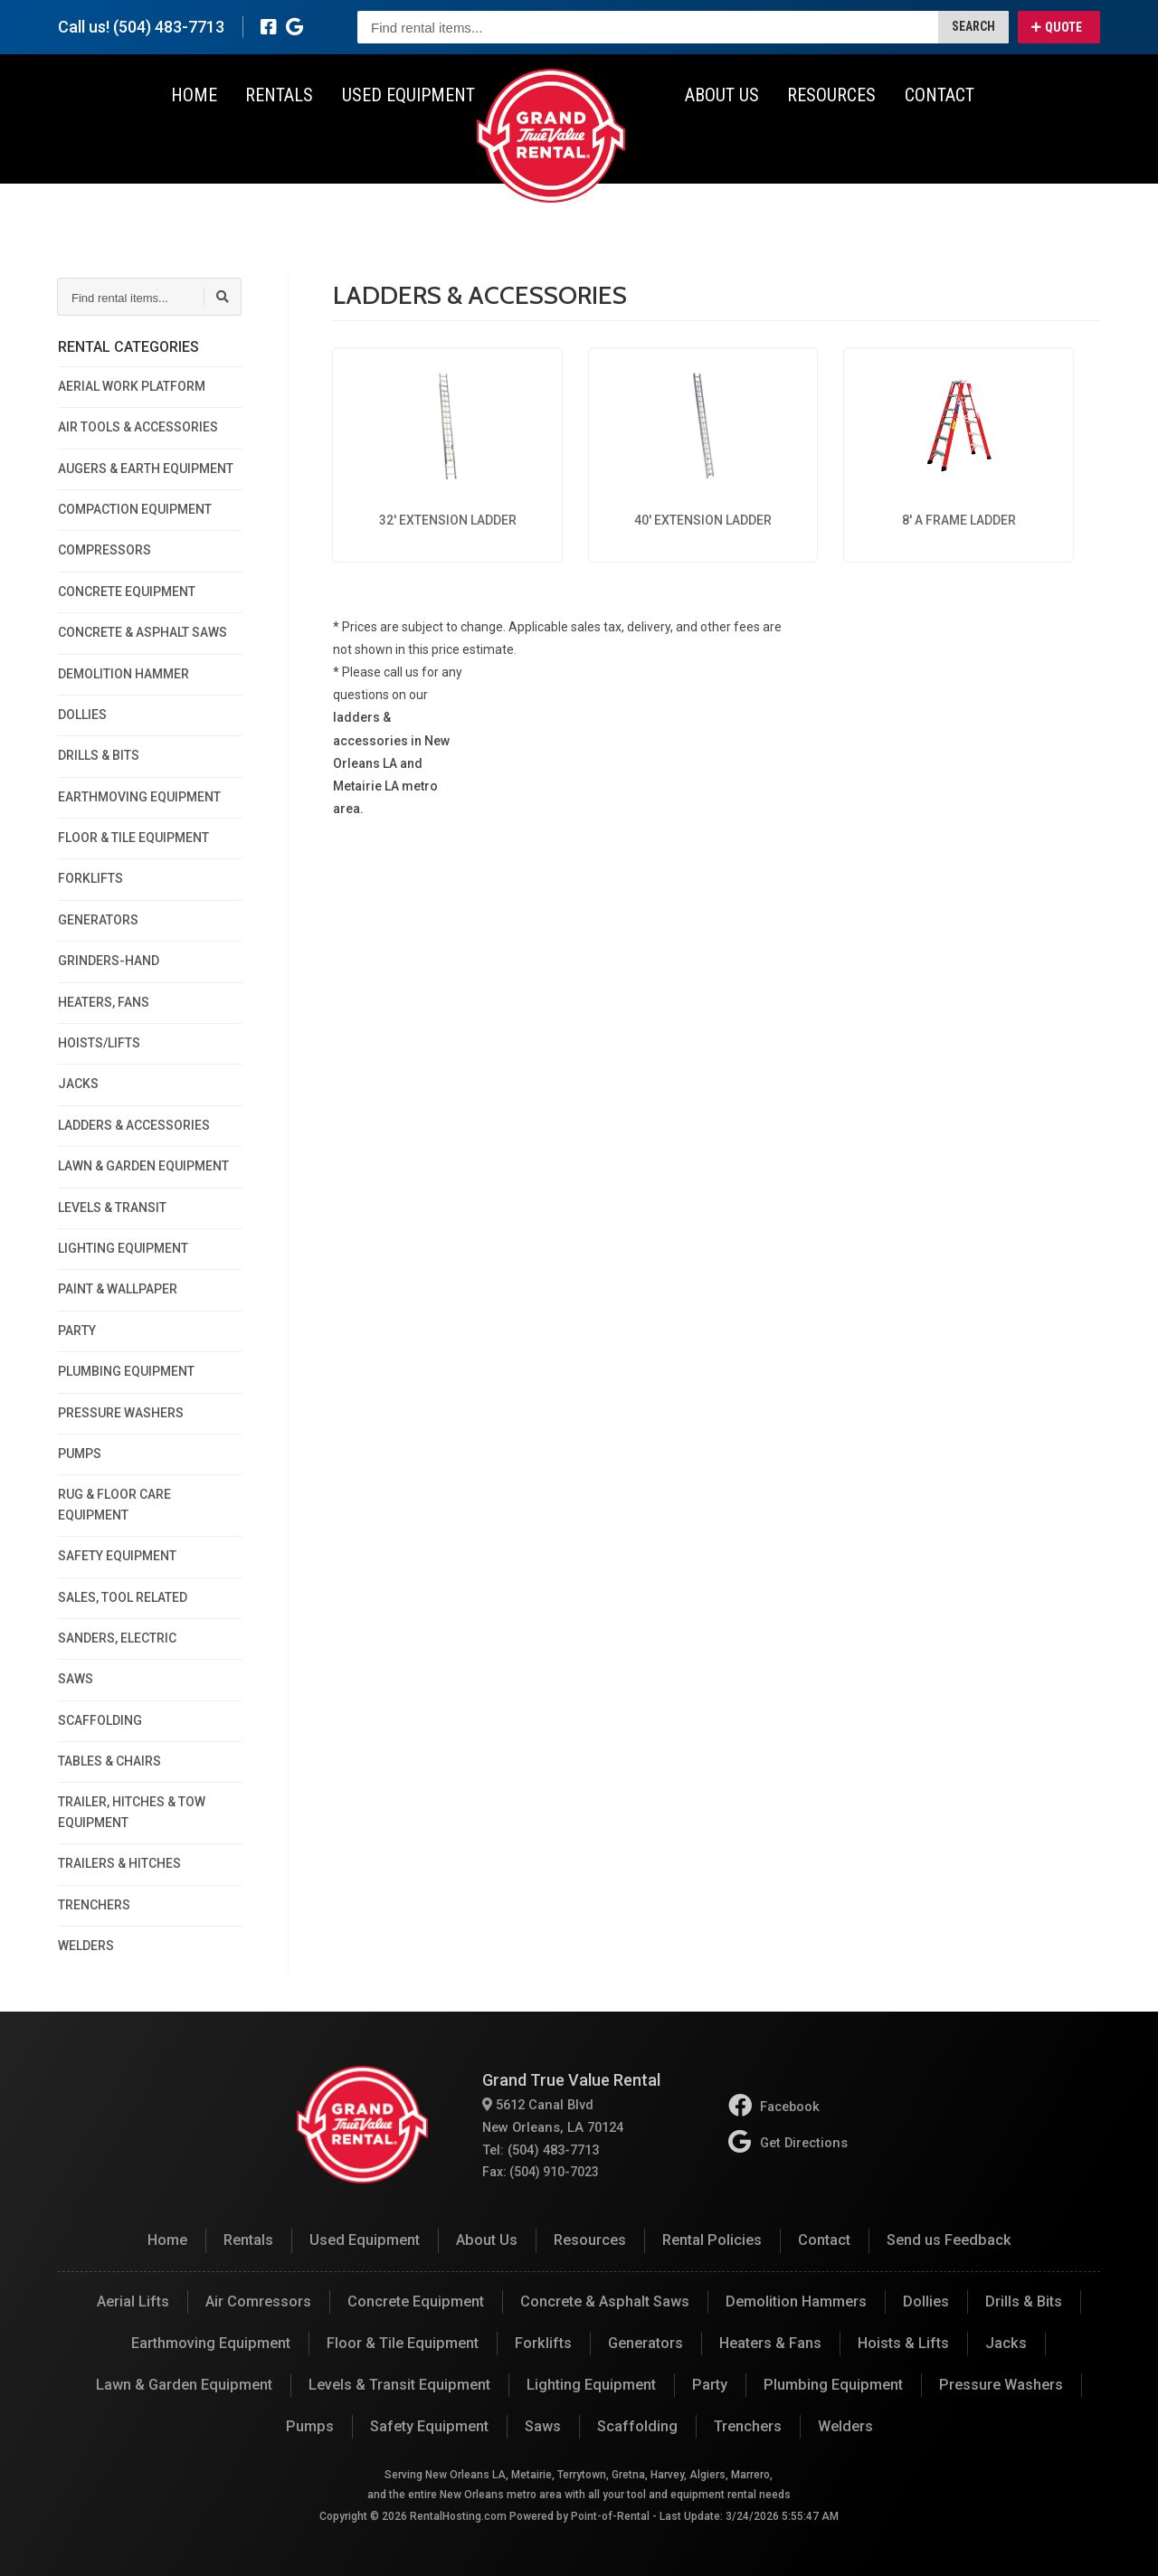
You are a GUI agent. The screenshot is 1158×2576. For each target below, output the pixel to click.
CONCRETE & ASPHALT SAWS (142, 632)
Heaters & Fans (769, 2342)
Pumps (312, 2424)
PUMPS (79, 1453)
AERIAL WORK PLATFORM (131, 386)
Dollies (924, 2300)
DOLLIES (82, 714)
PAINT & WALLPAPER (117, 1289)
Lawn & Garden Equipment (188, 2382)
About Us (720, 145)
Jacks (1004, 2342)
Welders (843, 2424)
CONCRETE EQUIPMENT (126, 591)
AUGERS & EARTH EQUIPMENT (145, 468)
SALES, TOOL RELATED (122, 1597)
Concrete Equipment (415, 2300)
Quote (1056, 27)
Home (197, 145)
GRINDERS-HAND (108, 960)
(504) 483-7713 (168, 26)
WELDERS (86, 1945)
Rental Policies (711, 2240)
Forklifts (543, 2342)
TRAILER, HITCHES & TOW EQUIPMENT (131, 1812)
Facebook (775, 2107)
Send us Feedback (946, 2240)
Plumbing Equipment (829, 2382)
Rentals (281, 145)
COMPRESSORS (104, 550)
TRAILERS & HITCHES (119, 1863)
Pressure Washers (995, 2382)
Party (708, 2382)
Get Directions (788, 2142)
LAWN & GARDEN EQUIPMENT (143, 1166)
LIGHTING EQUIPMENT (123, 1248)
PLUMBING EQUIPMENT (126, 1371)
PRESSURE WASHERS (121, 1413)
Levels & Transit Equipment (401, 2382)
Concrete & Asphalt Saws (603, 2300)
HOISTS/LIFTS (99, 1043)
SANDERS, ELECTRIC (117, 1638)
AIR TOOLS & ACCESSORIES (138, 427)
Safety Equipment (429, 2424)
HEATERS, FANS (103, 1002)
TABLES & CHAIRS (109, 1761)
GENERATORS (98, 920)
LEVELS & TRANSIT (112, 1207)
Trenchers (746, 2424)
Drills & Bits (1021, 2300)
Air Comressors (259, 2300)
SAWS (75, 1679)
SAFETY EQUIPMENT (117, 1555)
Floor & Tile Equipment (403, 2342)
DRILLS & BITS (98, 755)
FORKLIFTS (90, 878)
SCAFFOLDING (100, 1720)
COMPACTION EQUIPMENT (135, 509)
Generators (644, 2342)
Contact (935, 145)
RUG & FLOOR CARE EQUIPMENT (114, 1504)
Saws (542, 2424)
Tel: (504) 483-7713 (540, 2149)
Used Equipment (408, 145)
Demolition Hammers (794, 2300)
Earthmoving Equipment (213, 2342)
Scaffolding (636, 2424)
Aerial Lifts (134, 2300)
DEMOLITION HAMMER (123, 674)
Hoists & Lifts (902, 2342)
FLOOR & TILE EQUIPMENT (133, 837)
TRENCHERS (94, 1905)
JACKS (78, 1083)
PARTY (77, 1330)
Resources (828, 145)
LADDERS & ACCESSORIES (134, 1125)
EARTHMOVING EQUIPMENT (139, 797)
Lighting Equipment (591, 2382)
